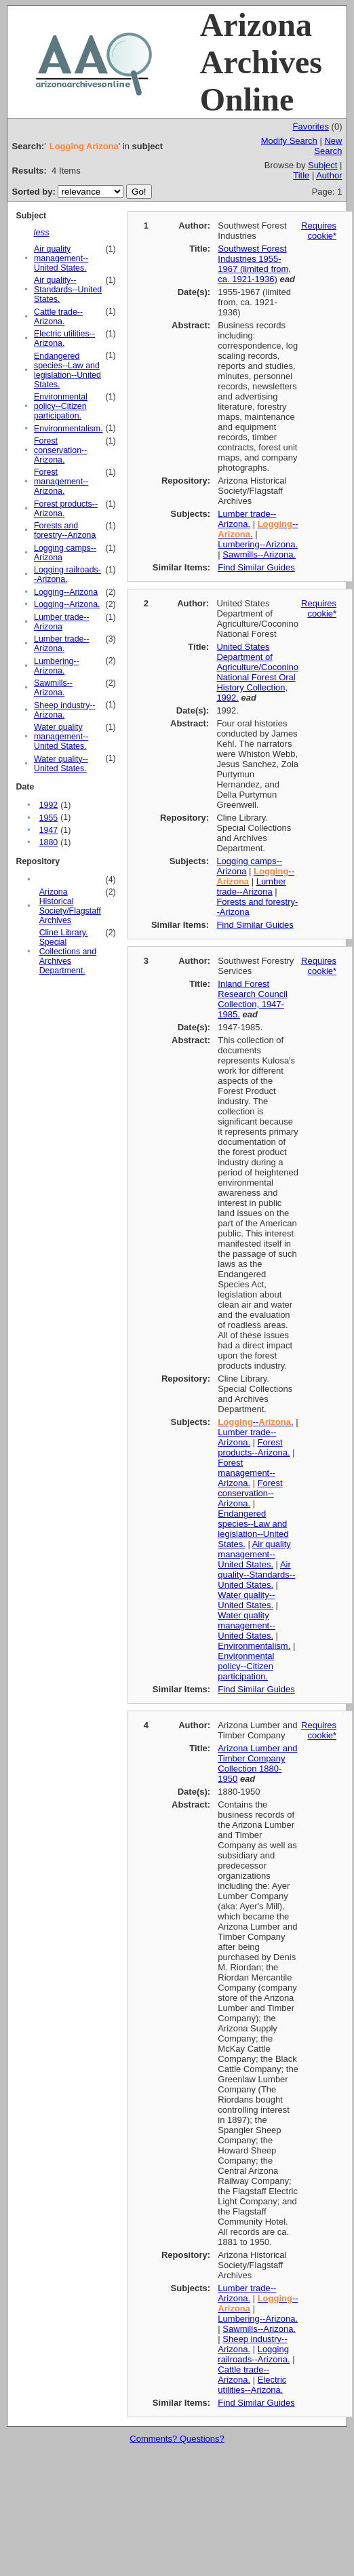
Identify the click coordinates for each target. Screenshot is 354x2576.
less (42, 232)
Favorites (310, 126)
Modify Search (289, 141)
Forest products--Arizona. (254, 1447)
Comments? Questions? (177, 2439)
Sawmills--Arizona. (53, 687)
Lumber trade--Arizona (62, 621)
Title (301, 175)
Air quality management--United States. (61, 258)
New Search (328, 146)
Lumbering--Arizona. (56, 666)
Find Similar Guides (256, 567)
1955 (48, 818)
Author (329, 175)
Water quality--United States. (61, 763)
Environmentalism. (68, 428)
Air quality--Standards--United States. (68, 289)
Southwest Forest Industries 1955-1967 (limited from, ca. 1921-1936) (254, 263)
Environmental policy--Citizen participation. (60, 406)
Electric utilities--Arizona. (64, 338)
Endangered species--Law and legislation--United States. (67, 370)
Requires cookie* (318, 230)
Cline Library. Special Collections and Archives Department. (67, 951)
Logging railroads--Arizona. (254, 2354)
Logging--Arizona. (67, 604)
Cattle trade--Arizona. (58, 316)
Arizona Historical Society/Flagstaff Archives (70, 906)
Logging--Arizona (66, 592)
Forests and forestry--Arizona (65, 530)
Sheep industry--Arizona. (65, 710)
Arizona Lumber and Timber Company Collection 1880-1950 (257, 1763)
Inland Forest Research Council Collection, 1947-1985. (253, 999)
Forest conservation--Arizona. (60, 450)
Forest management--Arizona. (61, 481)
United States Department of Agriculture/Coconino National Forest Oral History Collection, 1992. (257, 672)
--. (255, 1422)
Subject (322, 165)
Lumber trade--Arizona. (62, 643)
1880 (48, 842)
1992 (48, 805)
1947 (48, 830)
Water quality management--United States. (61, 736)
